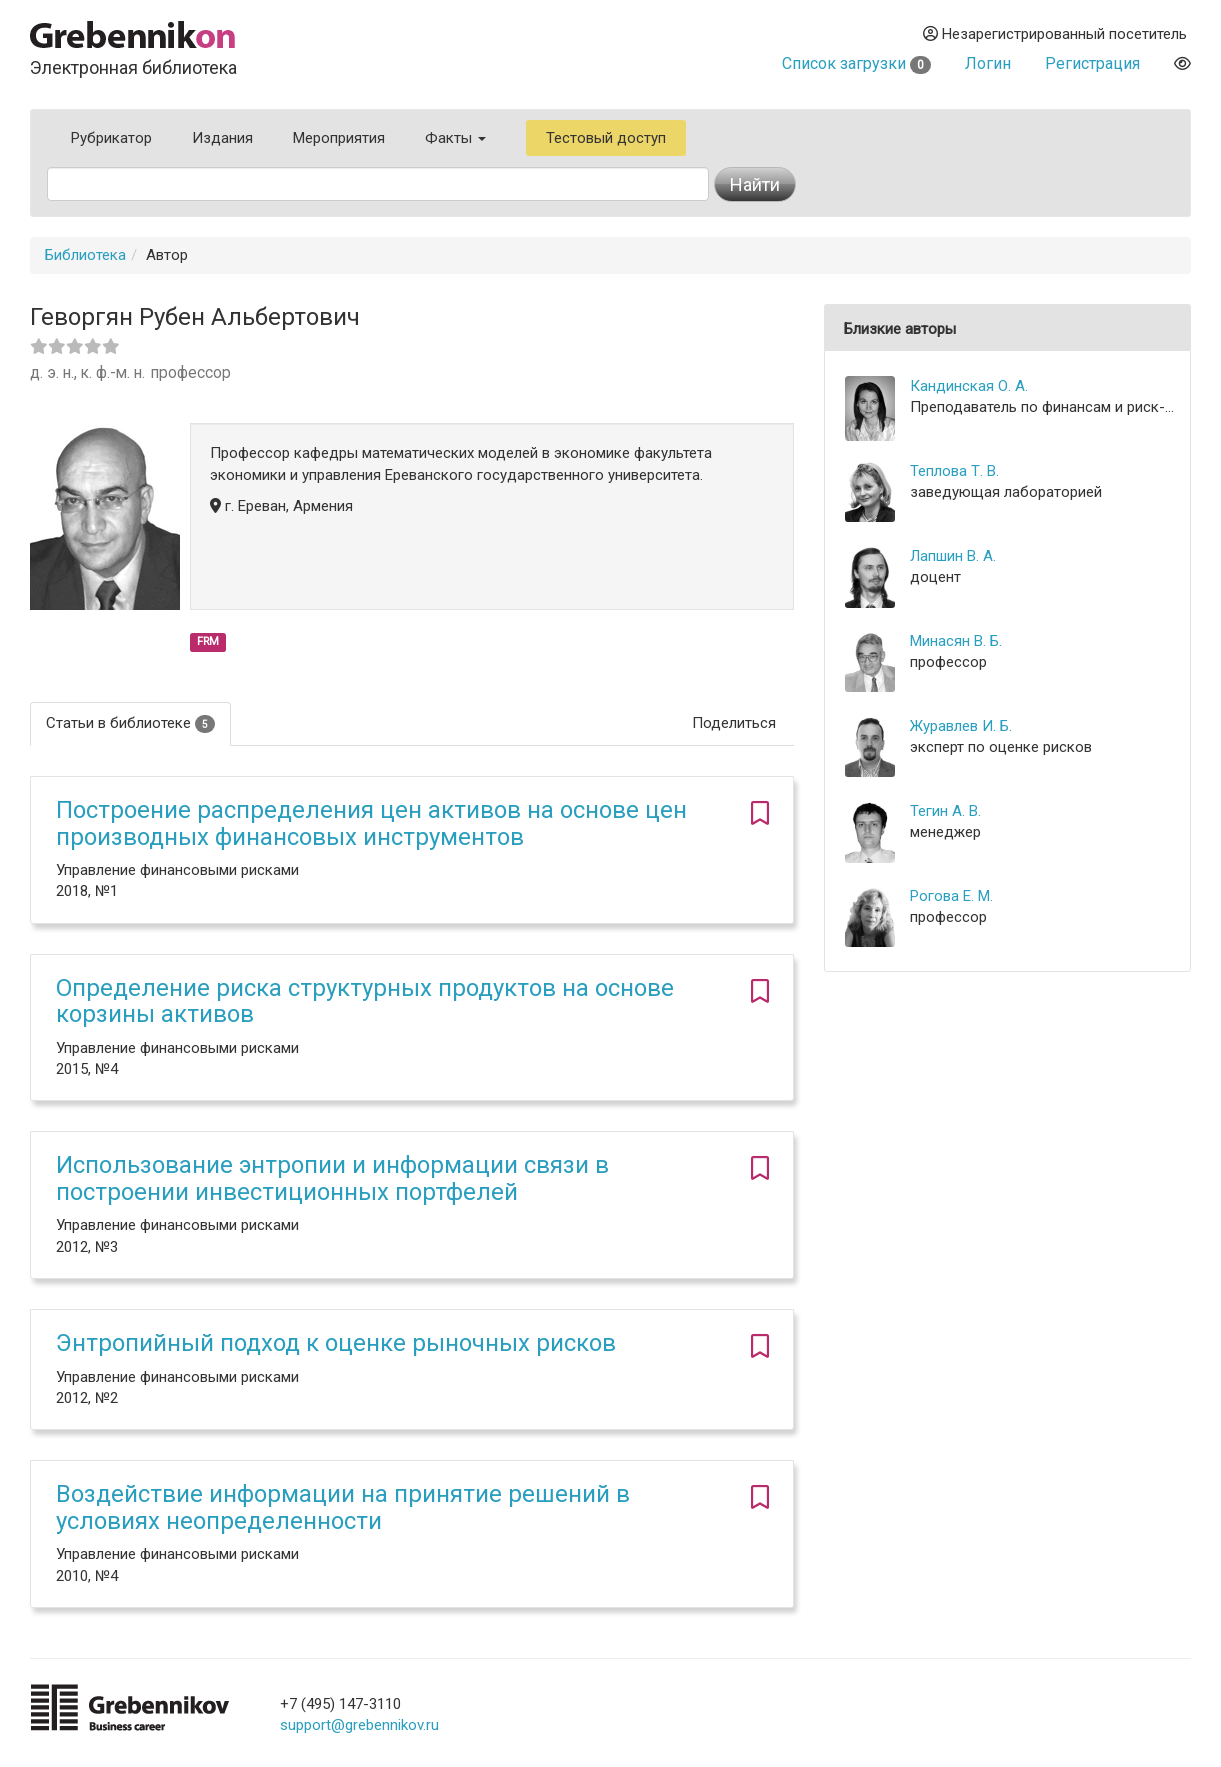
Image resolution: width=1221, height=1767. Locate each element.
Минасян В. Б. (956, 641)
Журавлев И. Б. (961, 726)
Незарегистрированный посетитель (1055, 34)
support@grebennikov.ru (359, 1725)
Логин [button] (988, 63)
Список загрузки (856, 63)
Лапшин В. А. (953, 556)
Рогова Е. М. (951, 896)
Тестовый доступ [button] (606, 138)
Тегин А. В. (945, 811)
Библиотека (85, 255)
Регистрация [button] (1092, 63)
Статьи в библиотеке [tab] (130, 723)
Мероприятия (339, 138)
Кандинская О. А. (969, 386)
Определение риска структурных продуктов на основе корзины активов (365, 1001)
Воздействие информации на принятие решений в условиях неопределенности (343, 1507)
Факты (455, 138)
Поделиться (734, 723)
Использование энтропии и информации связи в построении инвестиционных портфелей (332, 1178)
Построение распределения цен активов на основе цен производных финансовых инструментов (371, 823)
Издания (222, 138)
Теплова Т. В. (954, 471)
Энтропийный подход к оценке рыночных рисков (336, 1343)
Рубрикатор (111, 138)
